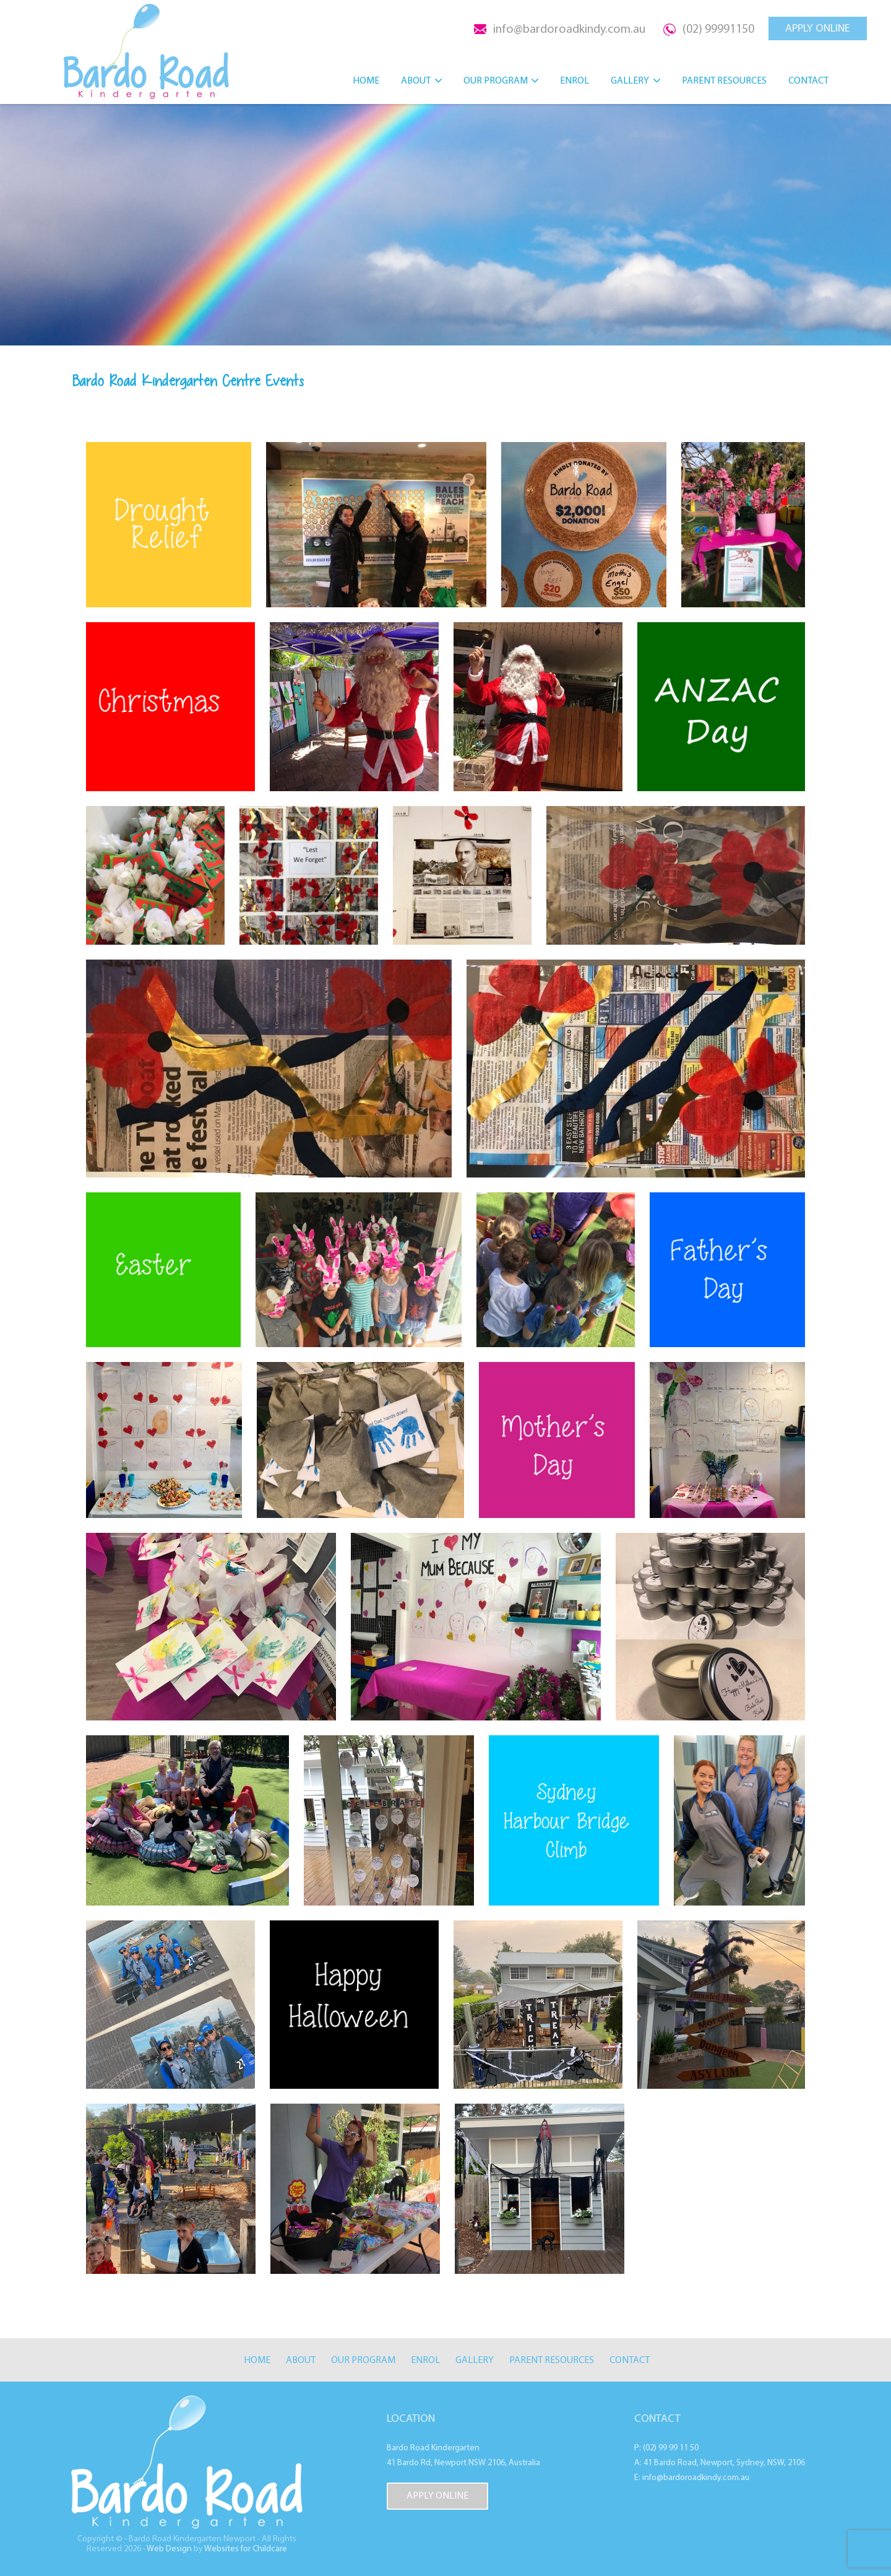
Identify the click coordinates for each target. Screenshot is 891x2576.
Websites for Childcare (245, 2549)
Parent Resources (724, 80)
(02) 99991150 (718, 29)
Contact (808, 80)
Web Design (169, 2549)
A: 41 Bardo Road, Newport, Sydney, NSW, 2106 (719, 2463)
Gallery (630, 80)
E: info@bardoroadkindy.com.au (691, 2478)
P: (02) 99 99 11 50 (666, 2448)
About (416, 80)
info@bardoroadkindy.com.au (569, 29)
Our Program (495, 80)
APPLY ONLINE (817, 28)
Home (366, 80)
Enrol (574, 80)
